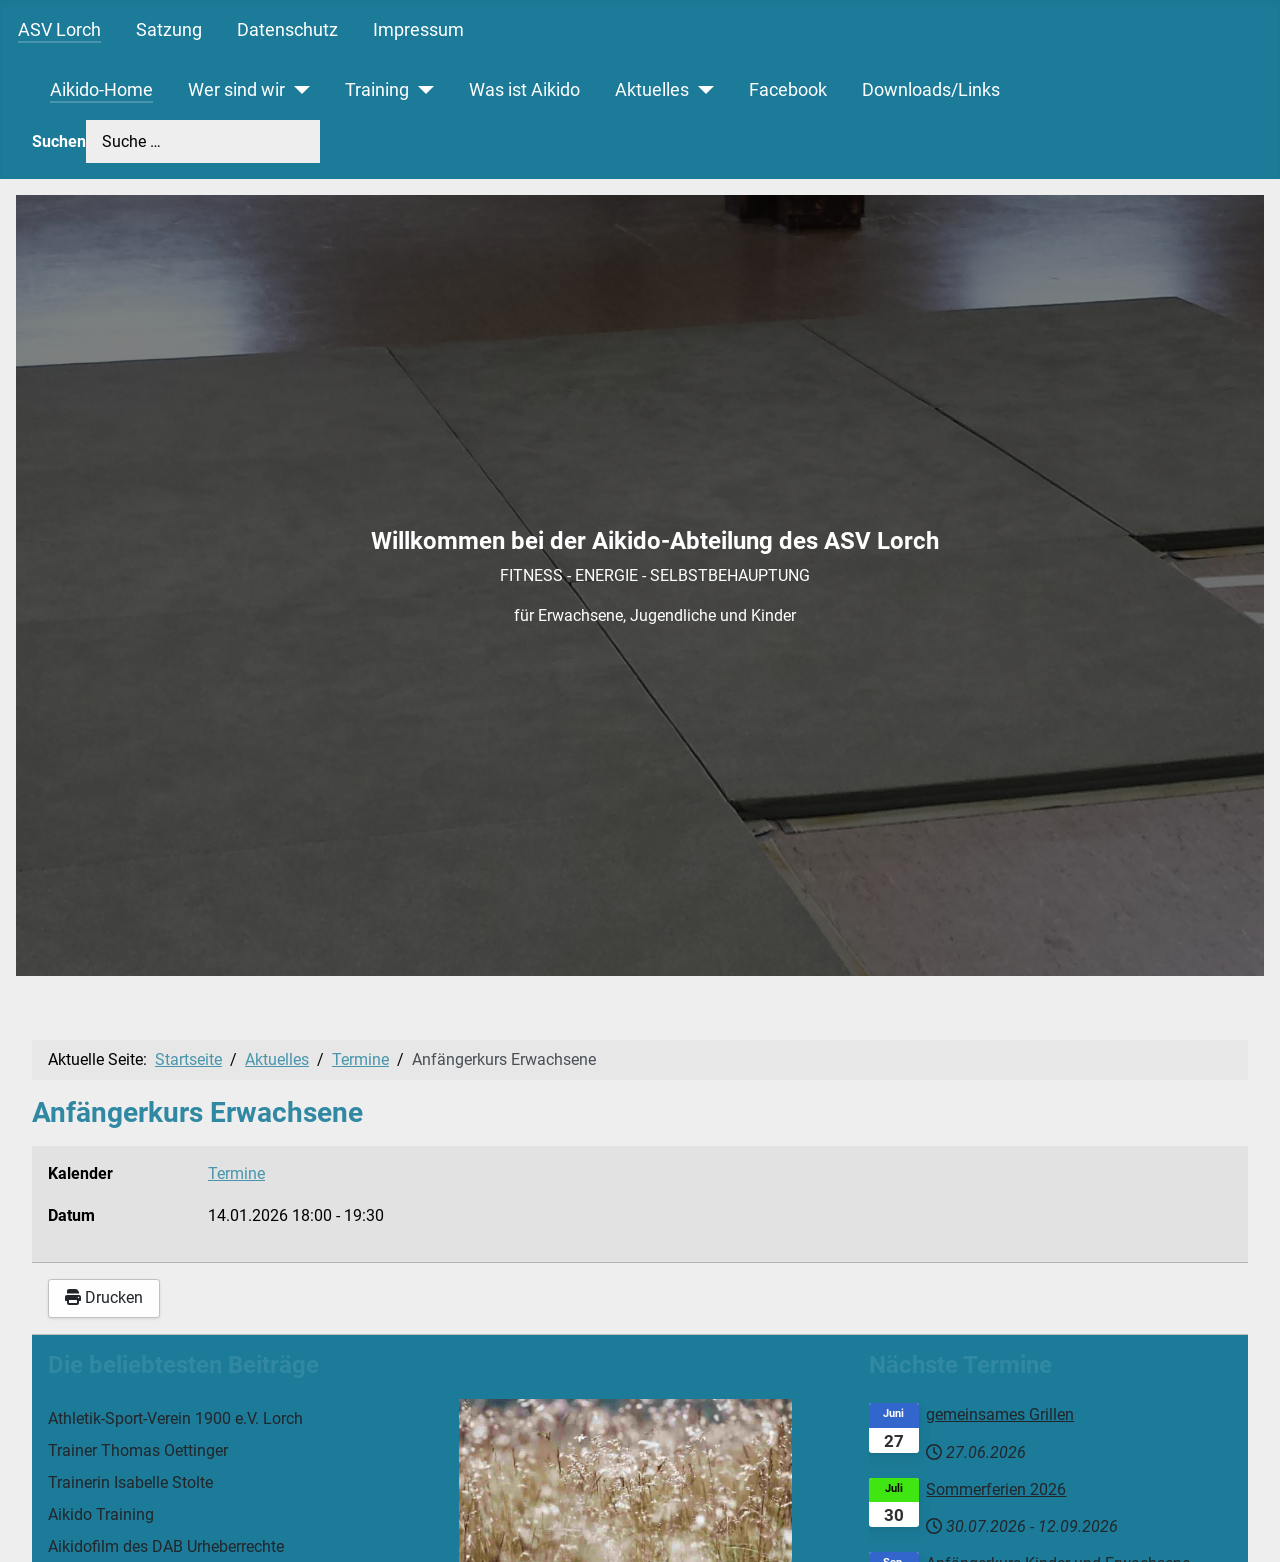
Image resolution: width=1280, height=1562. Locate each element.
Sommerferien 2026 (996, 1489)
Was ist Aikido (524, 90)
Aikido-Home (101, 90)
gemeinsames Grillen (1000, 1414)
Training (377, 90)
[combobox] (203, 141)
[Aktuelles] (701, 90)
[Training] (421, 90)
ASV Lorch (59, 30)
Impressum (418, 30)
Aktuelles (652, 90)
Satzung (169, 30)
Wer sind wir (236, 90)
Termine (236, 1173)
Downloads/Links (931, 90)
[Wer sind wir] (297, 90)
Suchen (59, 141)
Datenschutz (287, 30)
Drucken (104, 1297)
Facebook (788, 90)
